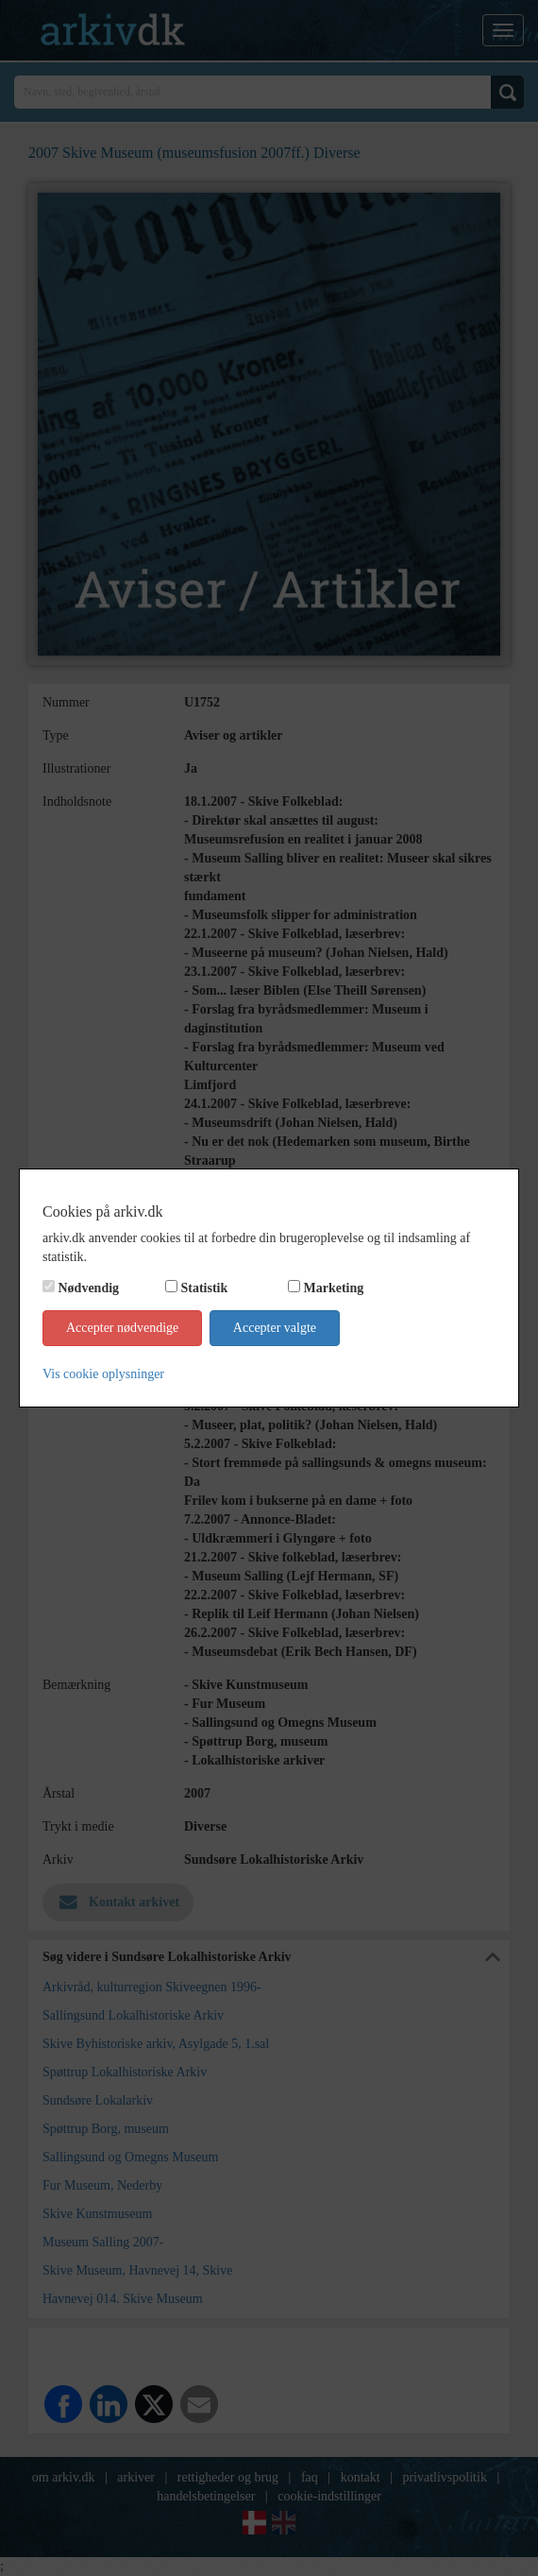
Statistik (204, 1288)
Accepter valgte (274, 1328)
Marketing (334, 1288)
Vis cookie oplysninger (103, 1374)
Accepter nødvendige (122, 1328)
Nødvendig (89, 1288)
